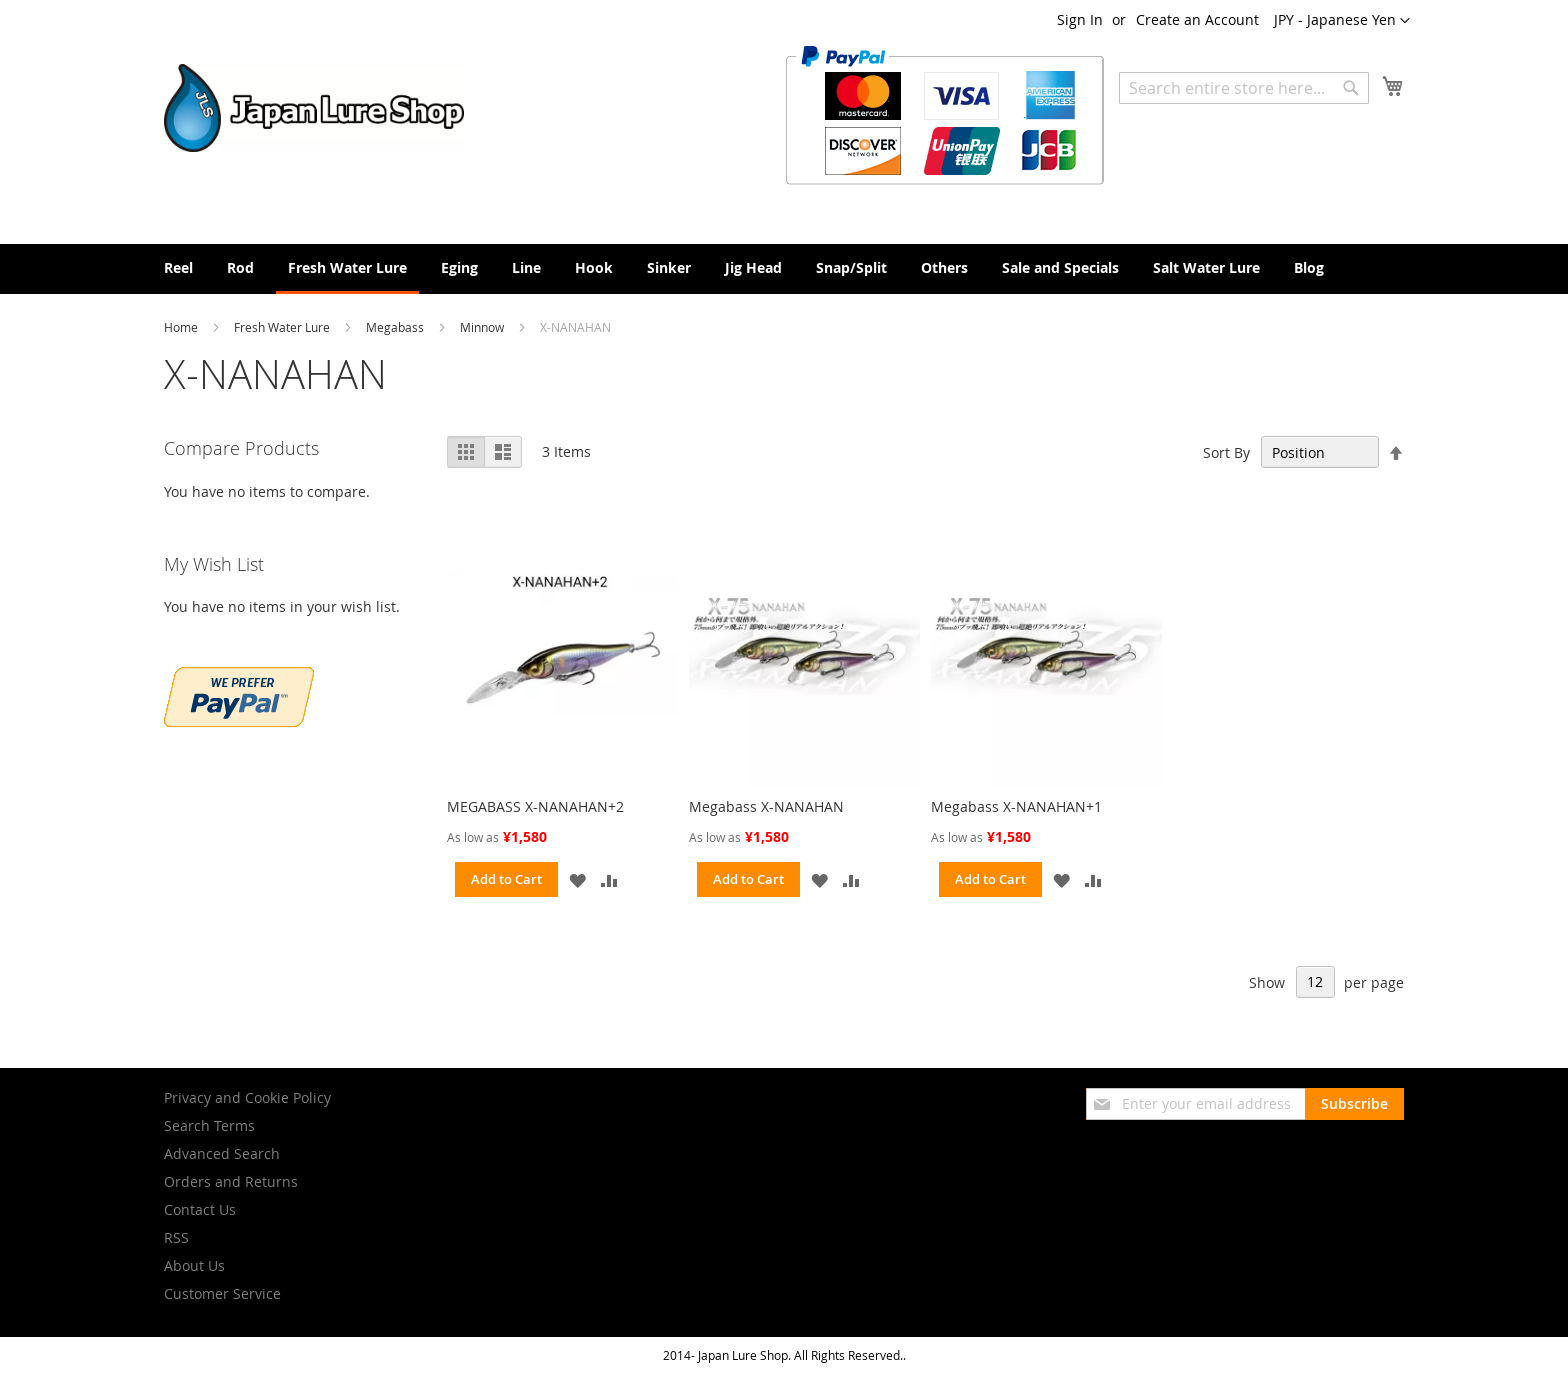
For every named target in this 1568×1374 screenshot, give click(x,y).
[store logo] (314, 108)
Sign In (1080, 19)
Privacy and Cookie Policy (247, 1097)
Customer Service (222, 1293)
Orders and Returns (231, 1181)
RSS (176, 1237)
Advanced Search (222, 1153)
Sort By (1226, 452)
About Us (194, 1265)
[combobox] (1244, 88)
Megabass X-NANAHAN (766, 806)
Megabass (396, 327)
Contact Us (200, 1209)
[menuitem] (178, 267)
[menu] (784, 269)
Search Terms (209, 1125)
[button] (1342, 21)
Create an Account (1197, 19)
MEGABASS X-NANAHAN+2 (535, 806)
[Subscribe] (1354, 1104)
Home (182, 327)
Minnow (483, 327)
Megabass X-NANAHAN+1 (1016, 806)
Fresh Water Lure (283, 327)
